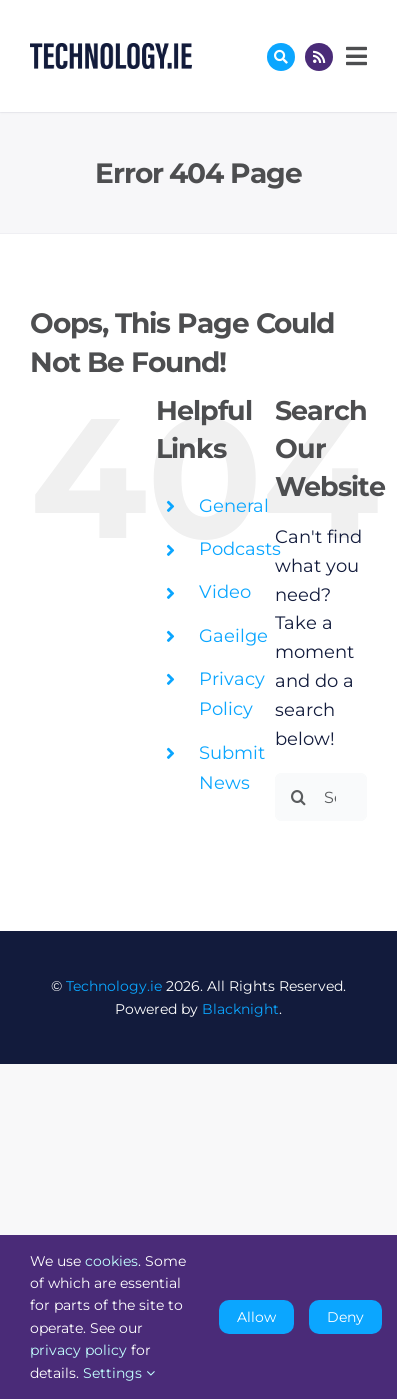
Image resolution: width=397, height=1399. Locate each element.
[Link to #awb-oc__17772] (281, 57)
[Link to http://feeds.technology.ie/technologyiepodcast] (319, 57)
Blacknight (240, 1009)
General (234, 506)
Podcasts (240, 549)
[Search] (299, 797)
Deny (345, 1317)
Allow (256, 1317)
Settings (119, 1373)
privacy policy (78, 1350)
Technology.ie (114, 986)
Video (225, 592)
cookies (111, 1261)
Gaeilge (233, 636)
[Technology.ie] (111, 52)
